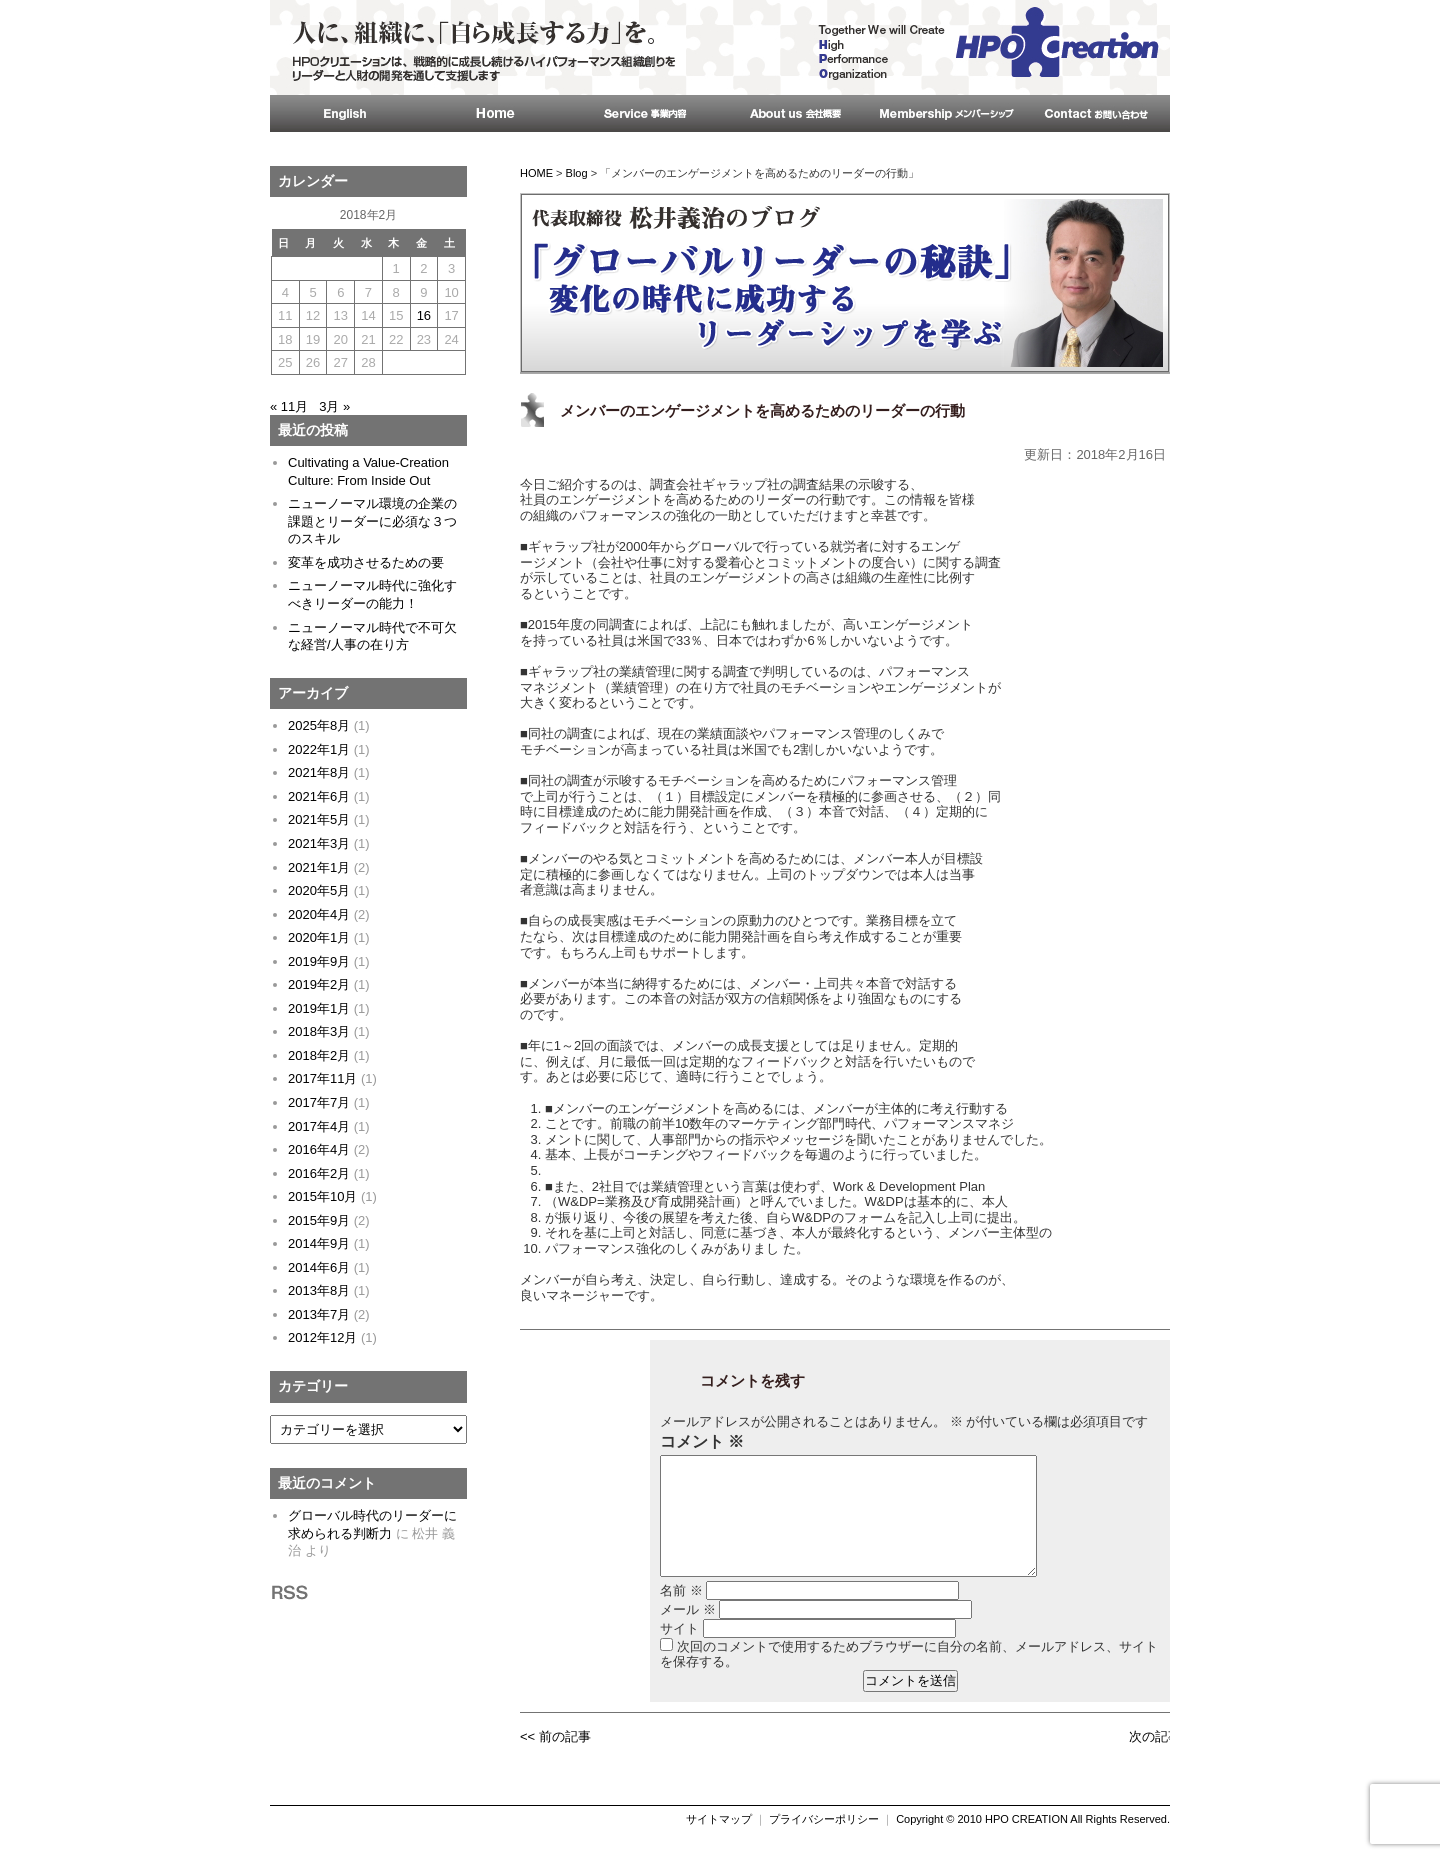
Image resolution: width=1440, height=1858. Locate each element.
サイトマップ (719, 1843)
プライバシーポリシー (824, 1843)
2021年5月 (319, 819)
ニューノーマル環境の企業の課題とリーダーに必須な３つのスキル (372, 521)
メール (688, 1633)
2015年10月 (322, 1196)
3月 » (334, 406)
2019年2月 (319, 984)
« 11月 (289, 406)
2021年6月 (319, 796)
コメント (702, 1442)
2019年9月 (319, 961)
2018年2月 (319, 1055)
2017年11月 (322, 1078)
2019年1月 (319, 1008)
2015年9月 (319, 1220)
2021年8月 (319, 772)
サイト (679, 1652)
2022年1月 (319, 749)
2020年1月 (319, 937)
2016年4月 (319, 1149)
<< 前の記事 (555, 1760)
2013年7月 (319, 1314)
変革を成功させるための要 (366, 562)
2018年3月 (319, 1031)
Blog (577, 173)
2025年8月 (319, 725)
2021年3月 (319, 843)
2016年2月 (319, 1173)
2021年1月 (319, 867)
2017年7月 (319, 1102)
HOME (536, 173)
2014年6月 (319, 1267)
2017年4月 (319, 1126)
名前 (681, 1614)
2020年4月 (319, 914)
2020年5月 (319, 890)
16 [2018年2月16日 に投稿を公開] (424, 315)
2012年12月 (322, 1337)
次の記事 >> (1164, 1760)
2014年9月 (319, 1243)
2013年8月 (319, 1290)
